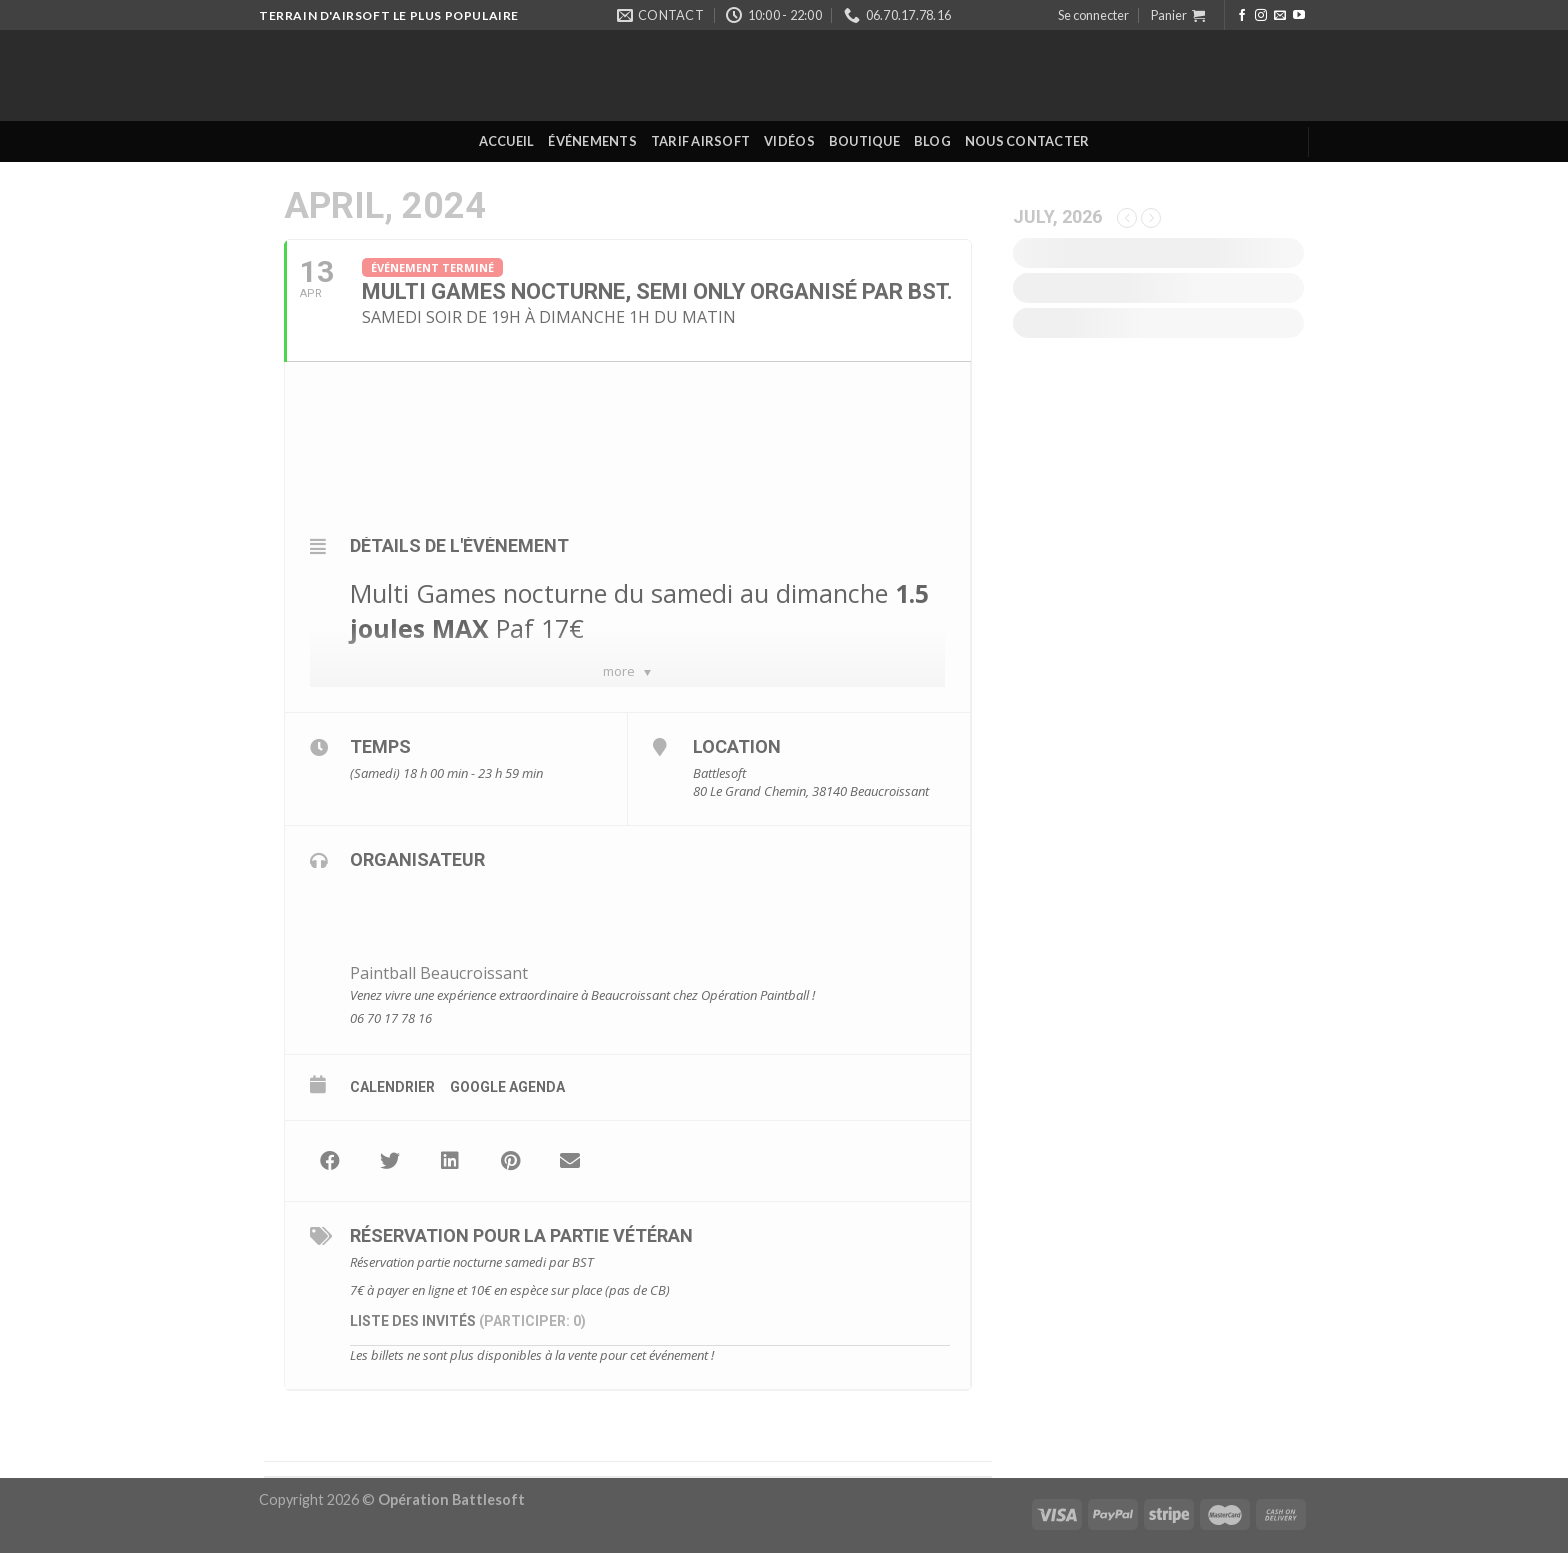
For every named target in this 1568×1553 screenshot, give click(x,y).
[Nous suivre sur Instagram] (1261, 16)
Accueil (507, 141)
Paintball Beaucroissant (439, 973)
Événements (592, 141)
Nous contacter (1027, 141)
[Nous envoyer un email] (1280, 16)
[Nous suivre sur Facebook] (1242, 16)
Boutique (864, 141)
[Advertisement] (1158, 728)
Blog (932, 141)
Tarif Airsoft (700, 141)
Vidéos (789, 141)
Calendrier (392, 1087)
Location (737, 746)
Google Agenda (507, 1087)
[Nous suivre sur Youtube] (1299, 16)
